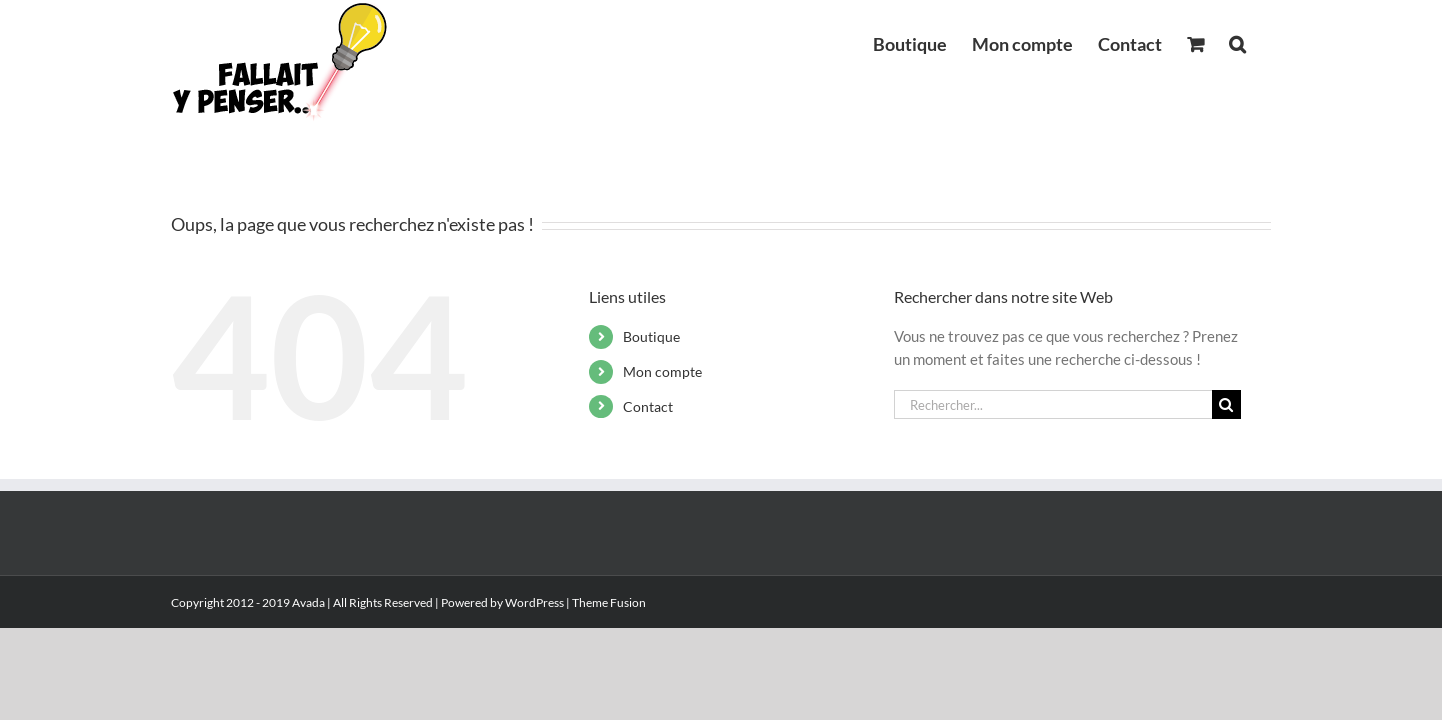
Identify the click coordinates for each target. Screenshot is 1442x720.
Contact (648, 406)
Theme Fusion (609, 602)
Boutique (651, 336)
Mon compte (662, 371)
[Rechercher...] (1053, 404)
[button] (1262, 42)
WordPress (534, 602)
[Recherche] (1226, 404)
